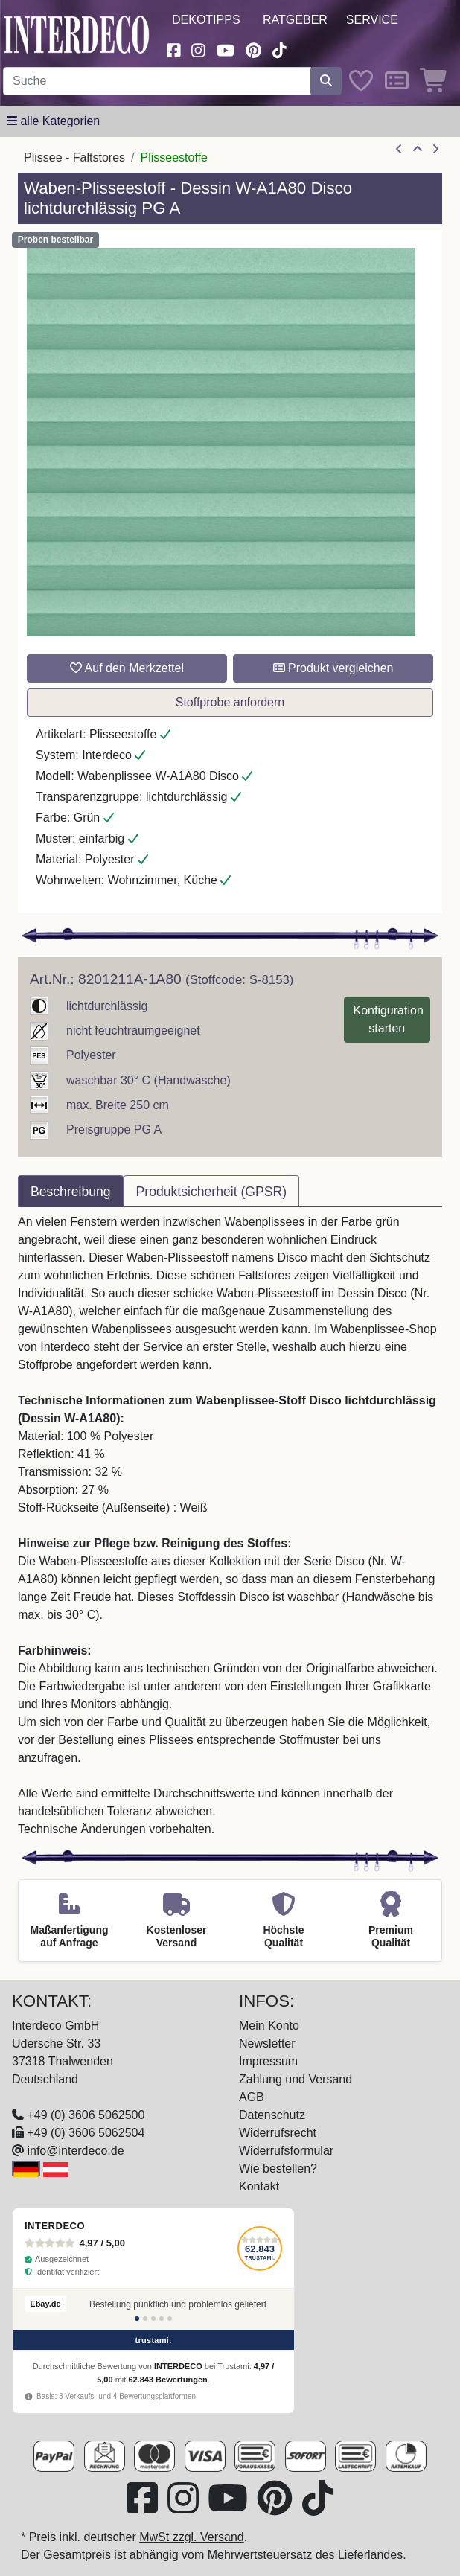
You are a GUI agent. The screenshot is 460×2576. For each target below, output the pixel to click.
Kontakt (259, 2186)
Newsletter (267, 2043)
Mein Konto (269, 2025)
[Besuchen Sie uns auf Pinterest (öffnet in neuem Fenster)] (253, 48)
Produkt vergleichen (333, 668)
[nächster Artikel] (435, 149)
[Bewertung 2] (145, 2318)
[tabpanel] (230, 1525)
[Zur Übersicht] (417, 149)
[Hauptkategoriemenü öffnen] (53, 121)
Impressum (268, 2061)
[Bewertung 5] (169, 2318)
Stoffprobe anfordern (230, 702)
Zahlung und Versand (295, 2079)
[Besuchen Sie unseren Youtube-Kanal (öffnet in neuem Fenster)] (225, 48)
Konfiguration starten (389, 1019)
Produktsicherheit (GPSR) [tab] (211, 1191)
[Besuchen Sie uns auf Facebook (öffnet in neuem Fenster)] (173, 48)
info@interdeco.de (75, 2150)
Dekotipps (206, 19)
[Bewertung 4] (161, 2318)
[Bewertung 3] (153, 2318)
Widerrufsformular (286, 2150)
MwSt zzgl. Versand (191, 2537)
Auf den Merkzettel (127, 668)
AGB (251, 2097)
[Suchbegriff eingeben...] (157, 81)
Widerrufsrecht (277, 2132)
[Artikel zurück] (399, 149)
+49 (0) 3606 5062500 (85, 2115)
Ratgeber (295, 19)
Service (372, 19)
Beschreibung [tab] (71, 1191)
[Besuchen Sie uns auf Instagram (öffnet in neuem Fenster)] (199, 48)
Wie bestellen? (278, 2168)
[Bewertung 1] (137, 2318)
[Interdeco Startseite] (76, 34)
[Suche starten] (326, 81)
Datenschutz (272, 2115)
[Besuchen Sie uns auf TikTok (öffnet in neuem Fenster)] (280, 48)
